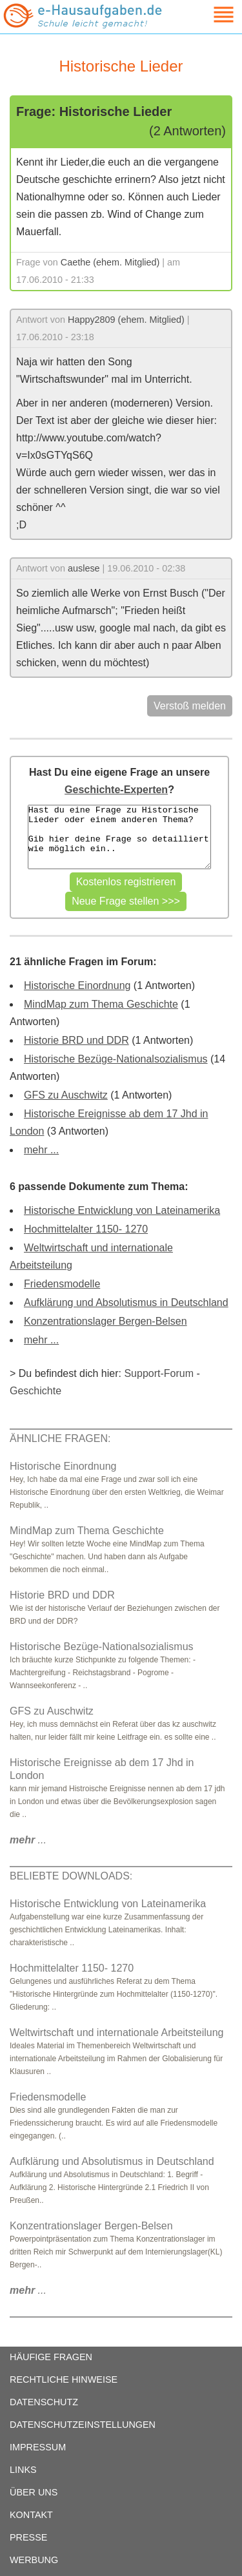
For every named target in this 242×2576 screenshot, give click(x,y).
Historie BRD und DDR (76, 1040)
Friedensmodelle (62, 1283)
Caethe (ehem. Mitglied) (110, 262)
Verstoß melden (190, 705)
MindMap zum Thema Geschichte (101, 1004)
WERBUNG (34, 2560)
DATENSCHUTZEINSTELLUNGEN (83, 2424)
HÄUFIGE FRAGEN (51, 2357)
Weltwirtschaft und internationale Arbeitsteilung (116, 2032)
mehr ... (41, 1149)
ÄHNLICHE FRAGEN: (60, 1438)
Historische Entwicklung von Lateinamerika (122, 1210)
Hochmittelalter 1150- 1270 (86, 1229)
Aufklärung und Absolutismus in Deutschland (126, 1302)
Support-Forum (159, 1373)
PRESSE (28, 2537)
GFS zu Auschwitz (66, 1095)
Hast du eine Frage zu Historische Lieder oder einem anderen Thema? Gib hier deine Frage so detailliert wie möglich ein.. (119, 837)
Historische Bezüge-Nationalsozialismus (116, 1058)
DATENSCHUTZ (44, 2402)
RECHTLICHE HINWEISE (63, 2379)
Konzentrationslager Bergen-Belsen (105, 1321)
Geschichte (35, 1390)
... (28, 1839)
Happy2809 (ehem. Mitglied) (126, 319)
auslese (84, 568)
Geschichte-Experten (116, 789)
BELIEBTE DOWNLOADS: (71, 1875)
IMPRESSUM (38, 2447)
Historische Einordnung (77, 985)
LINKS (23, 2470)
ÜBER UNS (33, 2492)
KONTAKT (31, 2515)
